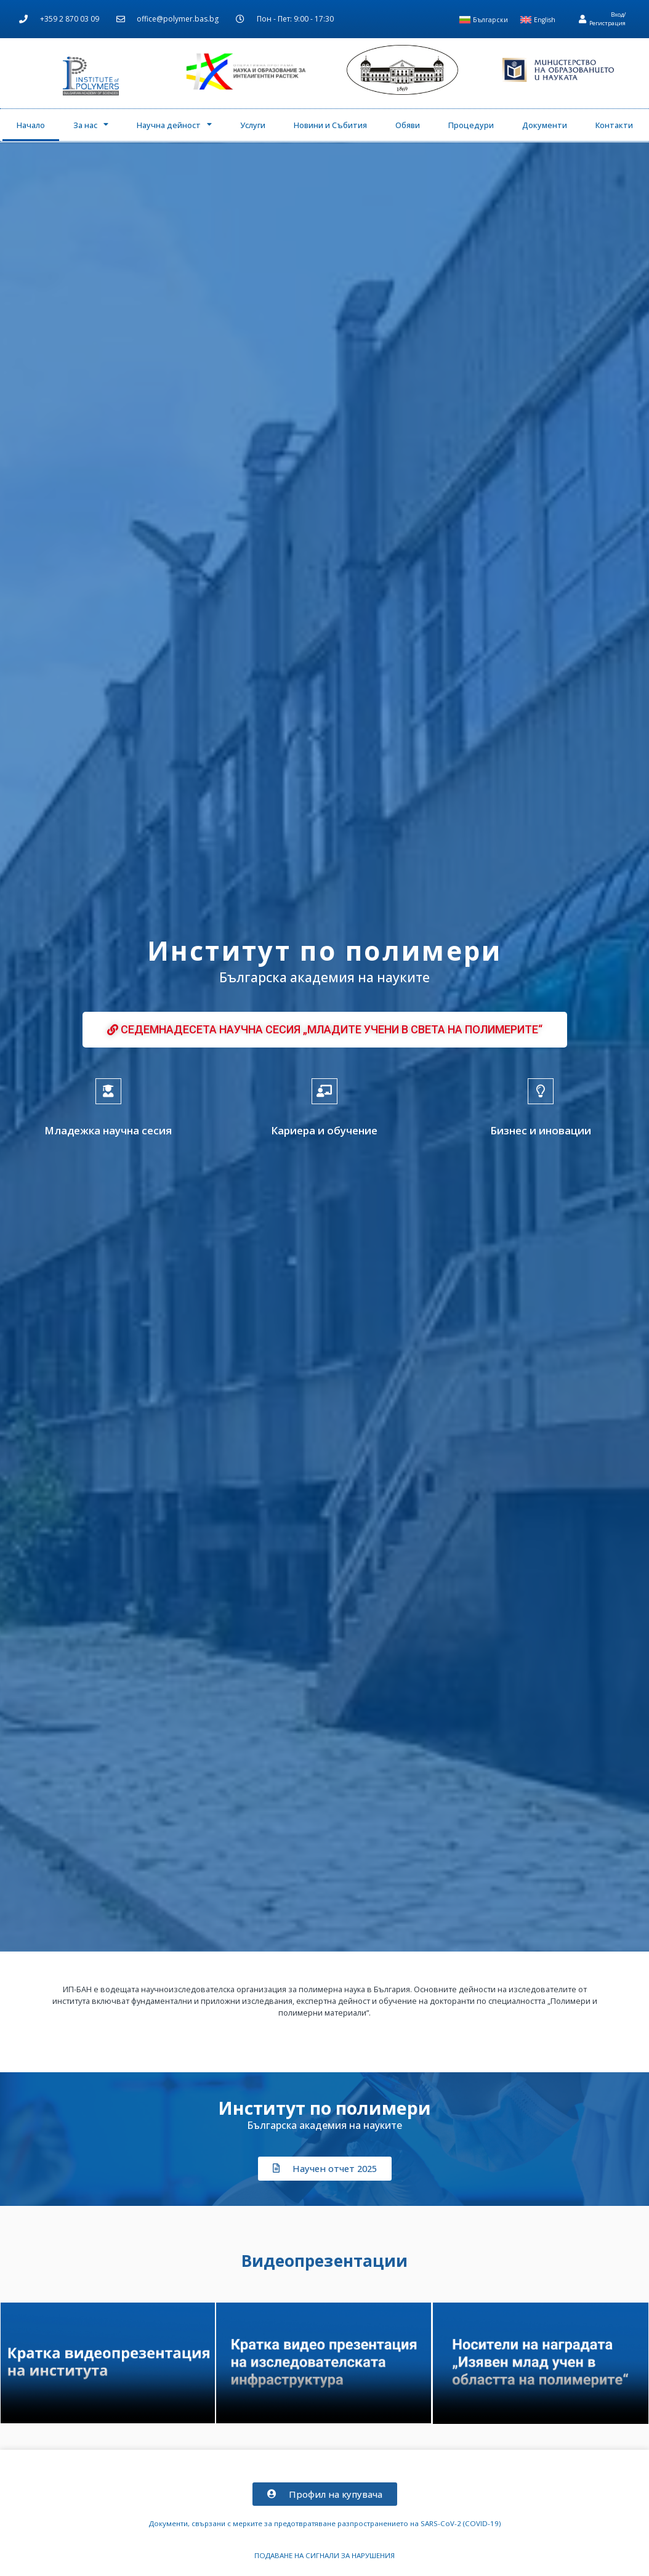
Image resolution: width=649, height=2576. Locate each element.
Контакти (614, 125)
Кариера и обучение (324, 1130)
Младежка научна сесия (108, 1130)
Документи (544, 125)
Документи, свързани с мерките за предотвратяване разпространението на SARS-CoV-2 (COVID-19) (325, 2523)
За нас (90, 125)
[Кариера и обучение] (324, 1091)
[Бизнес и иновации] (541, 1091)
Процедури (471, 125)
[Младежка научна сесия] (108, 1091)
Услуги (252, 125)
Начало (31, 125)
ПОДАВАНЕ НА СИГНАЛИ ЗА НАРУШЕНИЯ (324, 2555)
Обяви (407, 125)
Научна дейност (174, 125)
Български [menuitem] (490, 19)
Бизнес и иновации (540, 1130)
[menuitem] (483, 20)
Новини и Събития (330, 125)
